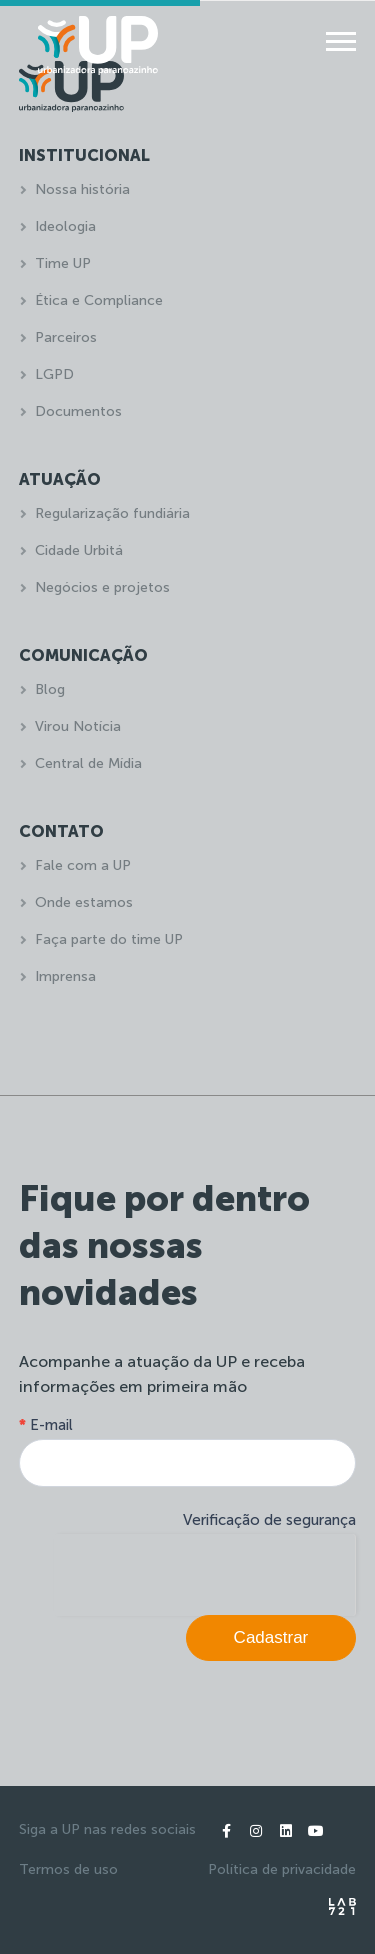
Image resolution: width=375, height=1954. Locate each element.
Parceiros (66, 337)
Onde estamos (84, 902)
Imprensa (65, 976)
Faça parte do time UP (109, 939)
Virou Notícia (78, 726)
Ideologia (65, 226)
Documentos (78, 411)
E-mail (46, 1425)
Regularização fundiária (112, 513)
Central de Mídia (88, 763)
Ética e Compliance (99, 300)
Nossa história (82, 189)
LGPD (54, 374)
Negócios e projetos (102, 587)
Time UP (63, 263)
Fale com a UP (83, 865)
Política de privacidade (282, 1869)
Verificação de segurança (269, 1520)
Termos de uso (68, 1869)
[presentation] (204, 1573)
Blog (50, 689)
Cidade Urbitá (79, 550)
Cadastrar (271, 1637)
